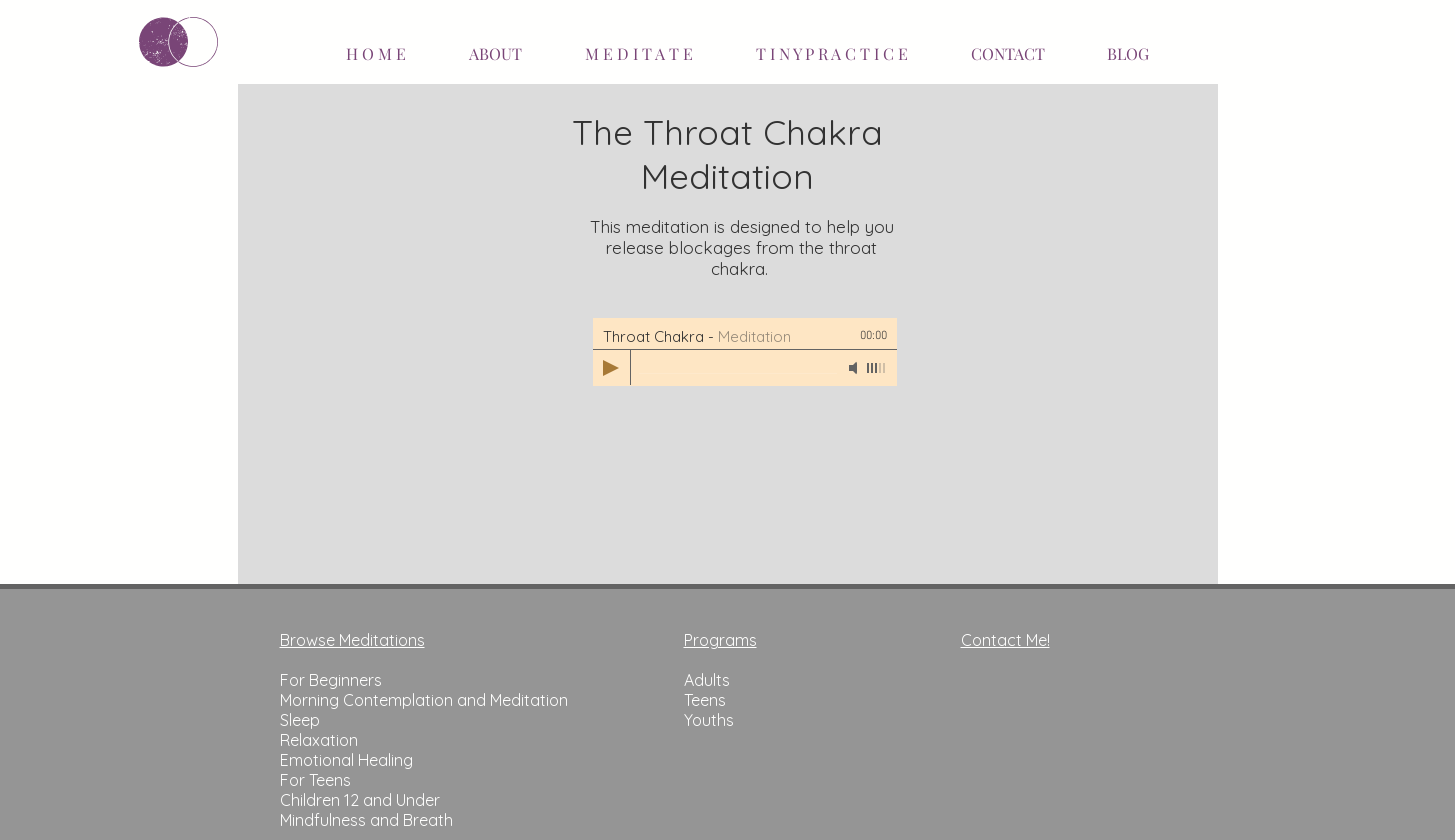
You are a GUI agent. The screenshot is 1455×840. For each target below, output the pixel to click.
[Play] (611, 368)
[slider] (877, 368)
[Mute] (855, 368)
